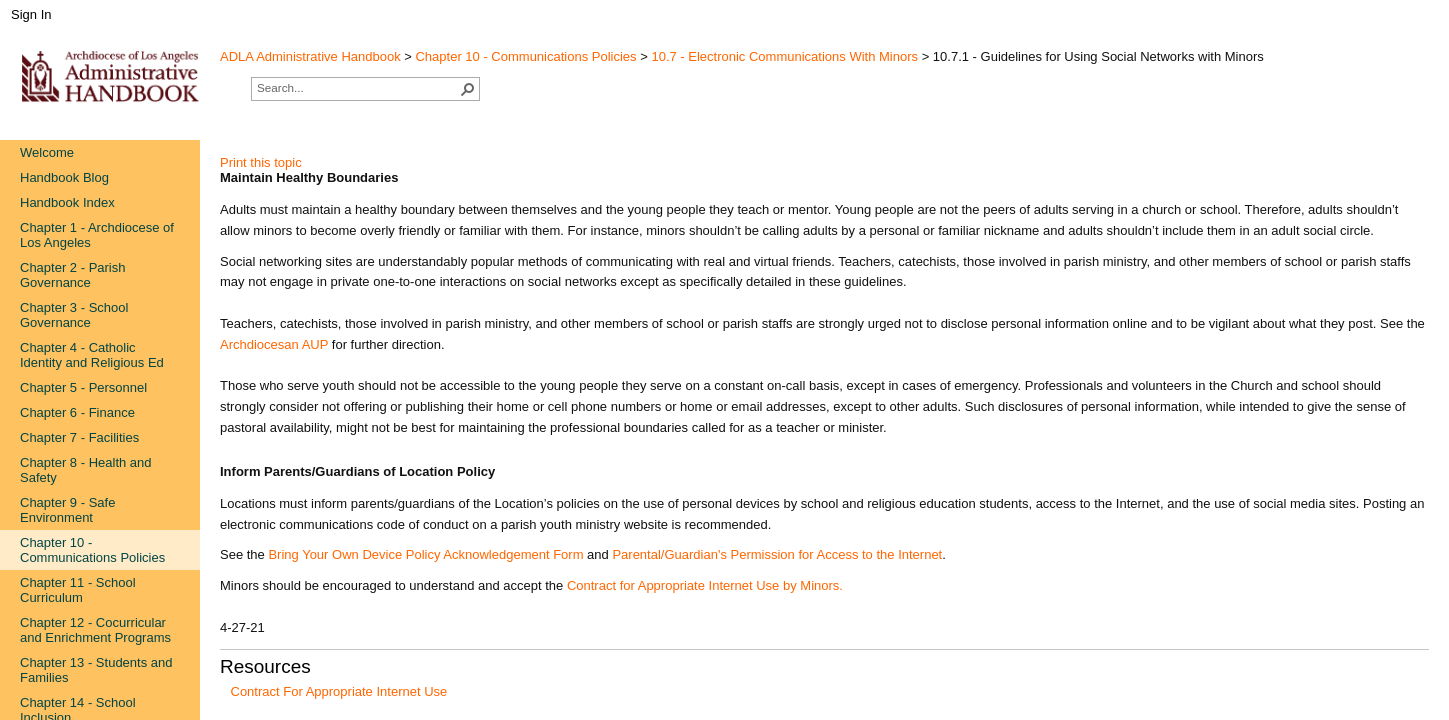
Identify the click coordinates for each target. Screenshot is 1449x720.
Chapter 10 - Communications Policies (525, 56)
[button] (468, 89)
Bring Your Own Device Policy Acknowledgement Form (425, 554)
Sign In (31, 14)
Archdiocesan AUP (274, 344)
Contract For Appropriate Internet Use (339, 691)
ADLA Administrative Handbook (310, 56)
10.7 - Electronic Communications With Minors (784, 56)
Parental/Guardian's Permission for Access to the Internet (777, 554)
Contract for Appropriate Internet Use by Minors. (705, 585)
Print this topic (261, 162)
